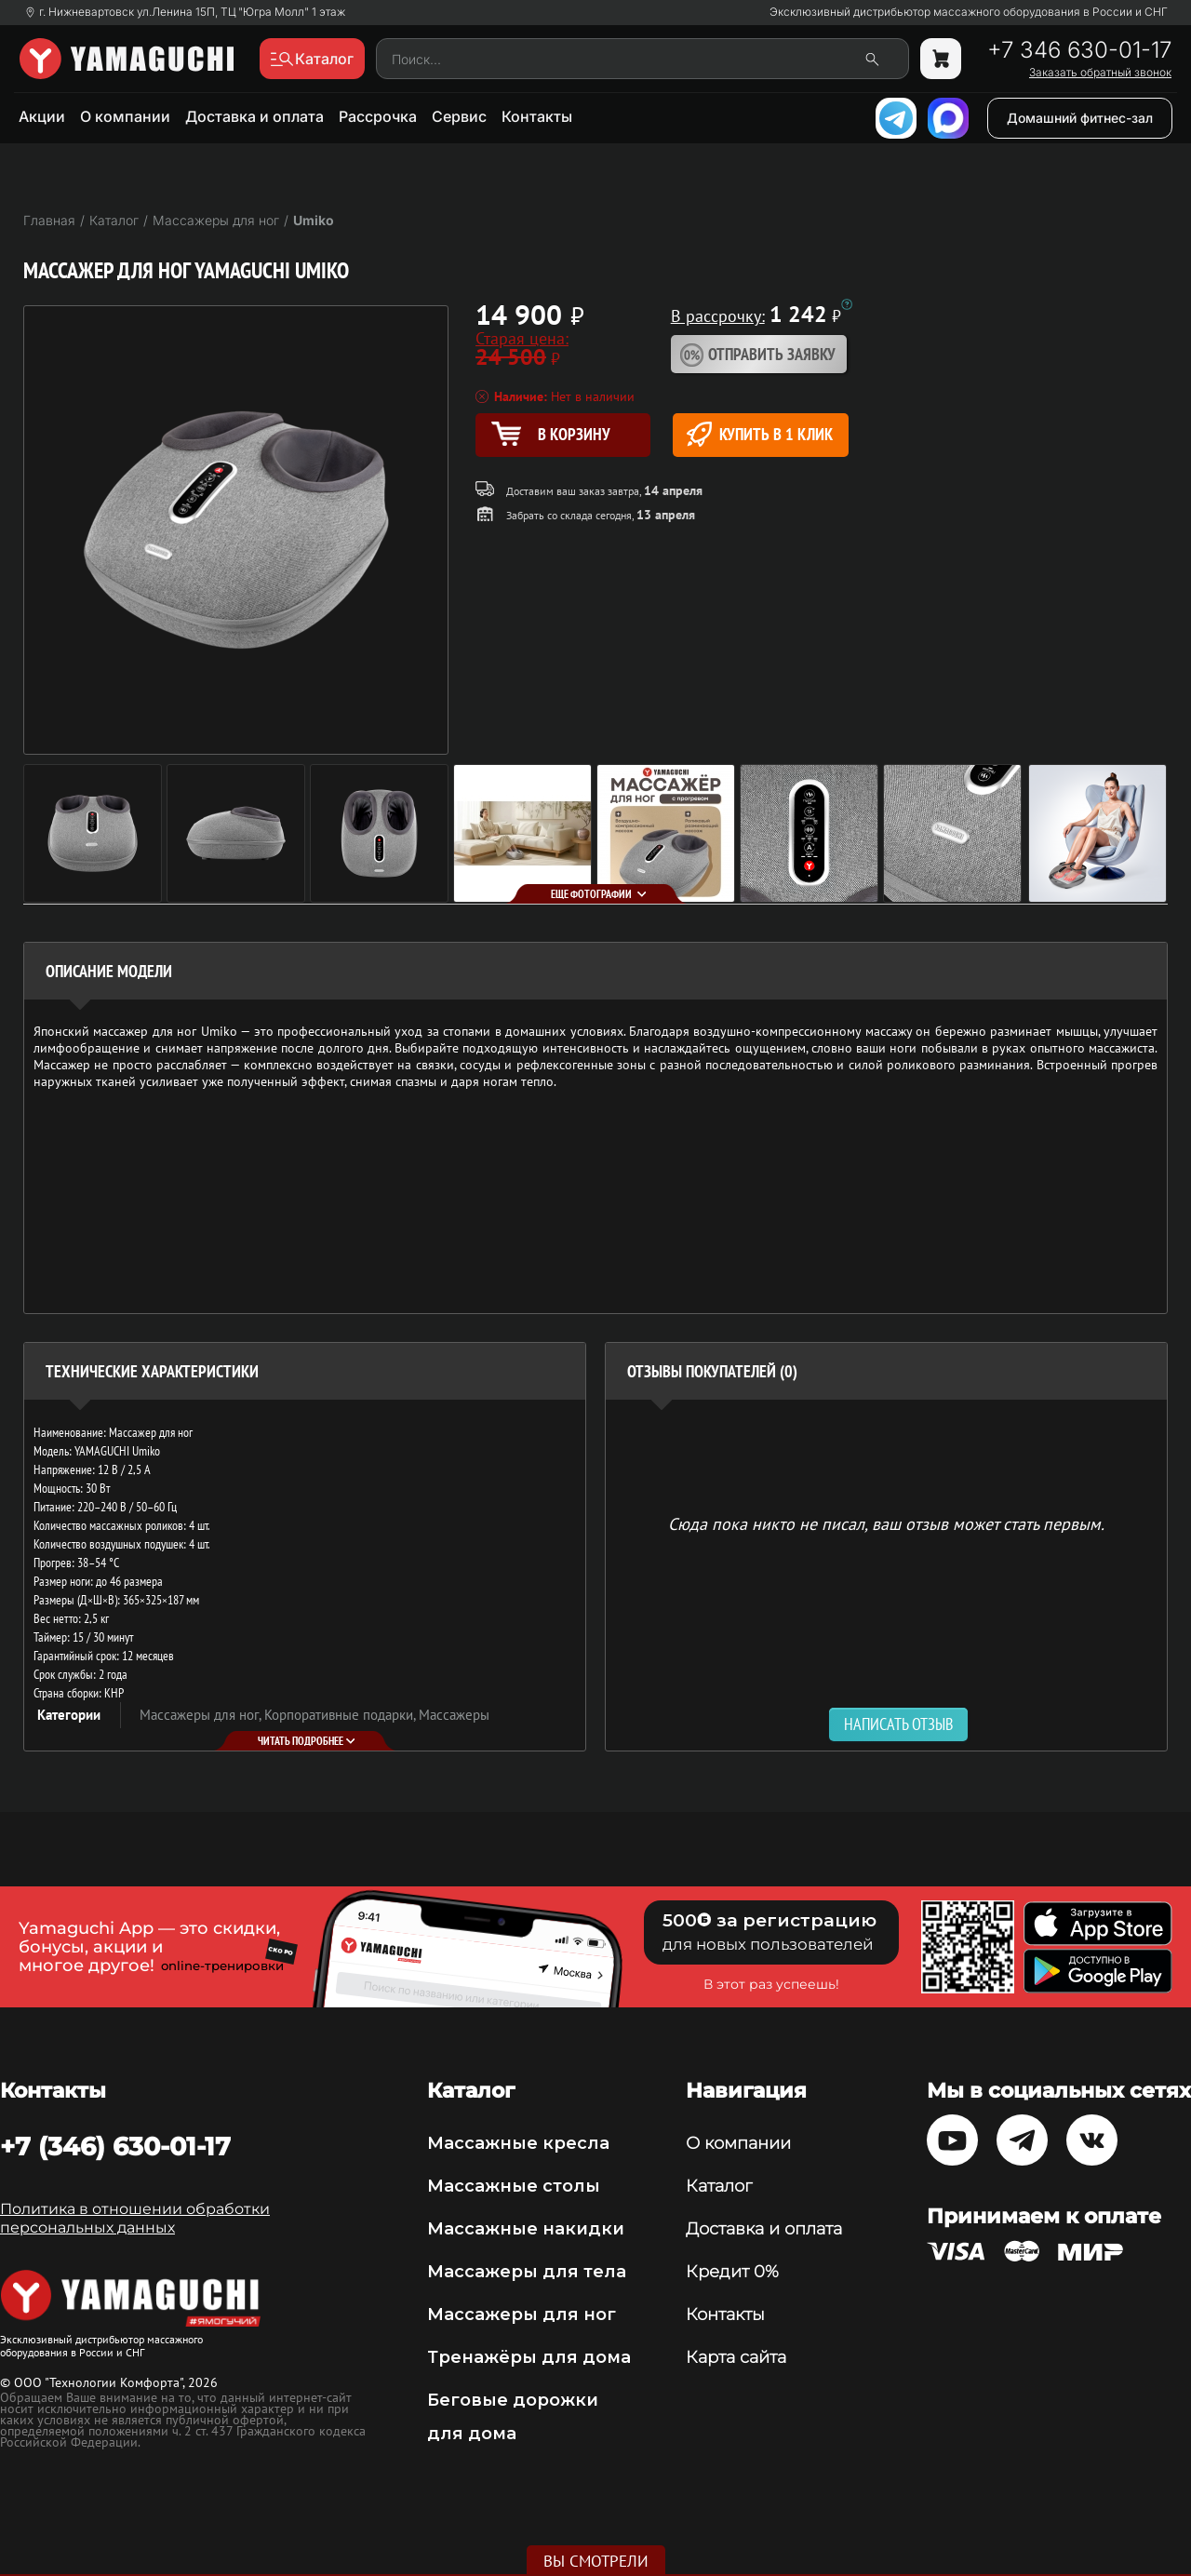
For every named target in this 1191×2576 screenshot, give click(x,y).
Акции (42, 116)
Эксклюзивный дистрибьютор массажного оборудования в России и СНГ (968, 12)
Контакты (537, 116)
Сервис (459, 116)
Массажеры (454, 1715)
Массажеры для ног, (202, 1715)
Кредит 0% (732, 2271)
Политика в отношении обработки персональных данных (135, 2218)
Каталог (719, 2186)
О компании (125, 116)
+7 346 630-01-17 (1079, 50)
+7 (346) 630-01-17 (115, 2146)
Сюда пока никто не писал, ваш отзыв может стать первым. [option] (886, 1523)
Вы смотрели (596, 2561)
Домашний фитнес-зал (1080, 118)
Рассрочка (378, 116)
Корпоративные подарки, (341, 1715)
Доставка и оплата (254, 116)
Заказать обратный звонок (1100, 72)
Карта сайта (736, 2357)
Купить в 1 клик (760, 434)
